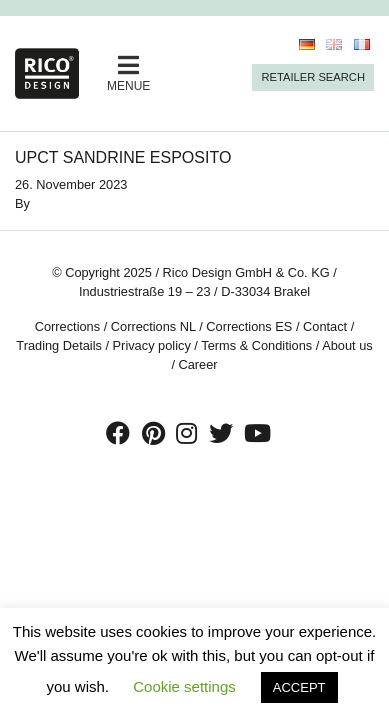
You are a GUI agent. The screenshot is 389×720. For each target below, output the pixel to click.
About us (347, 345)
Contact (325, 326)
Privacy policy (152, 345)
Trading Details (59, 345)
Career (198, 364)
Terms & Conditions (256, 345)
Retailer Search (313, 77)
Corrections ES (249, 326)
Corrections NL (153, 326)
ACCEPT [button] (299, 687)
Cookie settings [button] (184, 686)
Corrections (67, 326)
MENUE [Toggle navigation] (128, 73)
